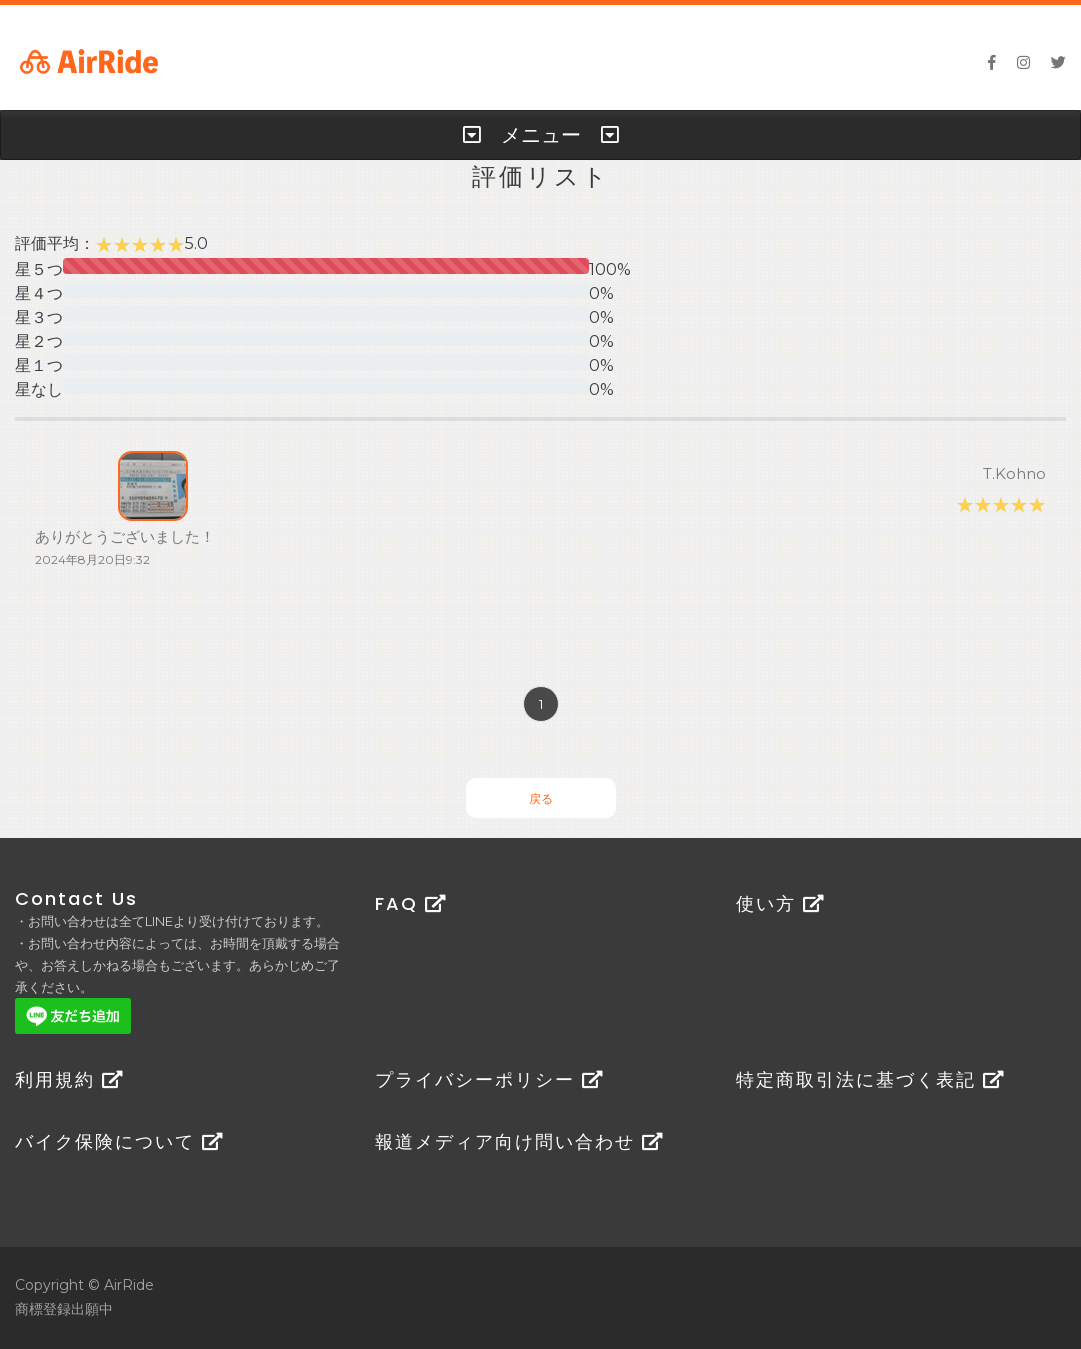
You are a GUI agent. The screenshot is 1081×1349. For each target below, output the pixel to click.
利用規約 (69, 1079)
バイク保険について (119, 1141)
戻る (541, 798)
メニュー (541, 135)
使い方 (780, 903)
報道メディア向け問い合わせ (519, 1141)
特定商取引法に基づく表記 (870, 1079)
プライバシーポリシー (489, 1079)
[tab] (540, 135)
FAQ (411, 903)
